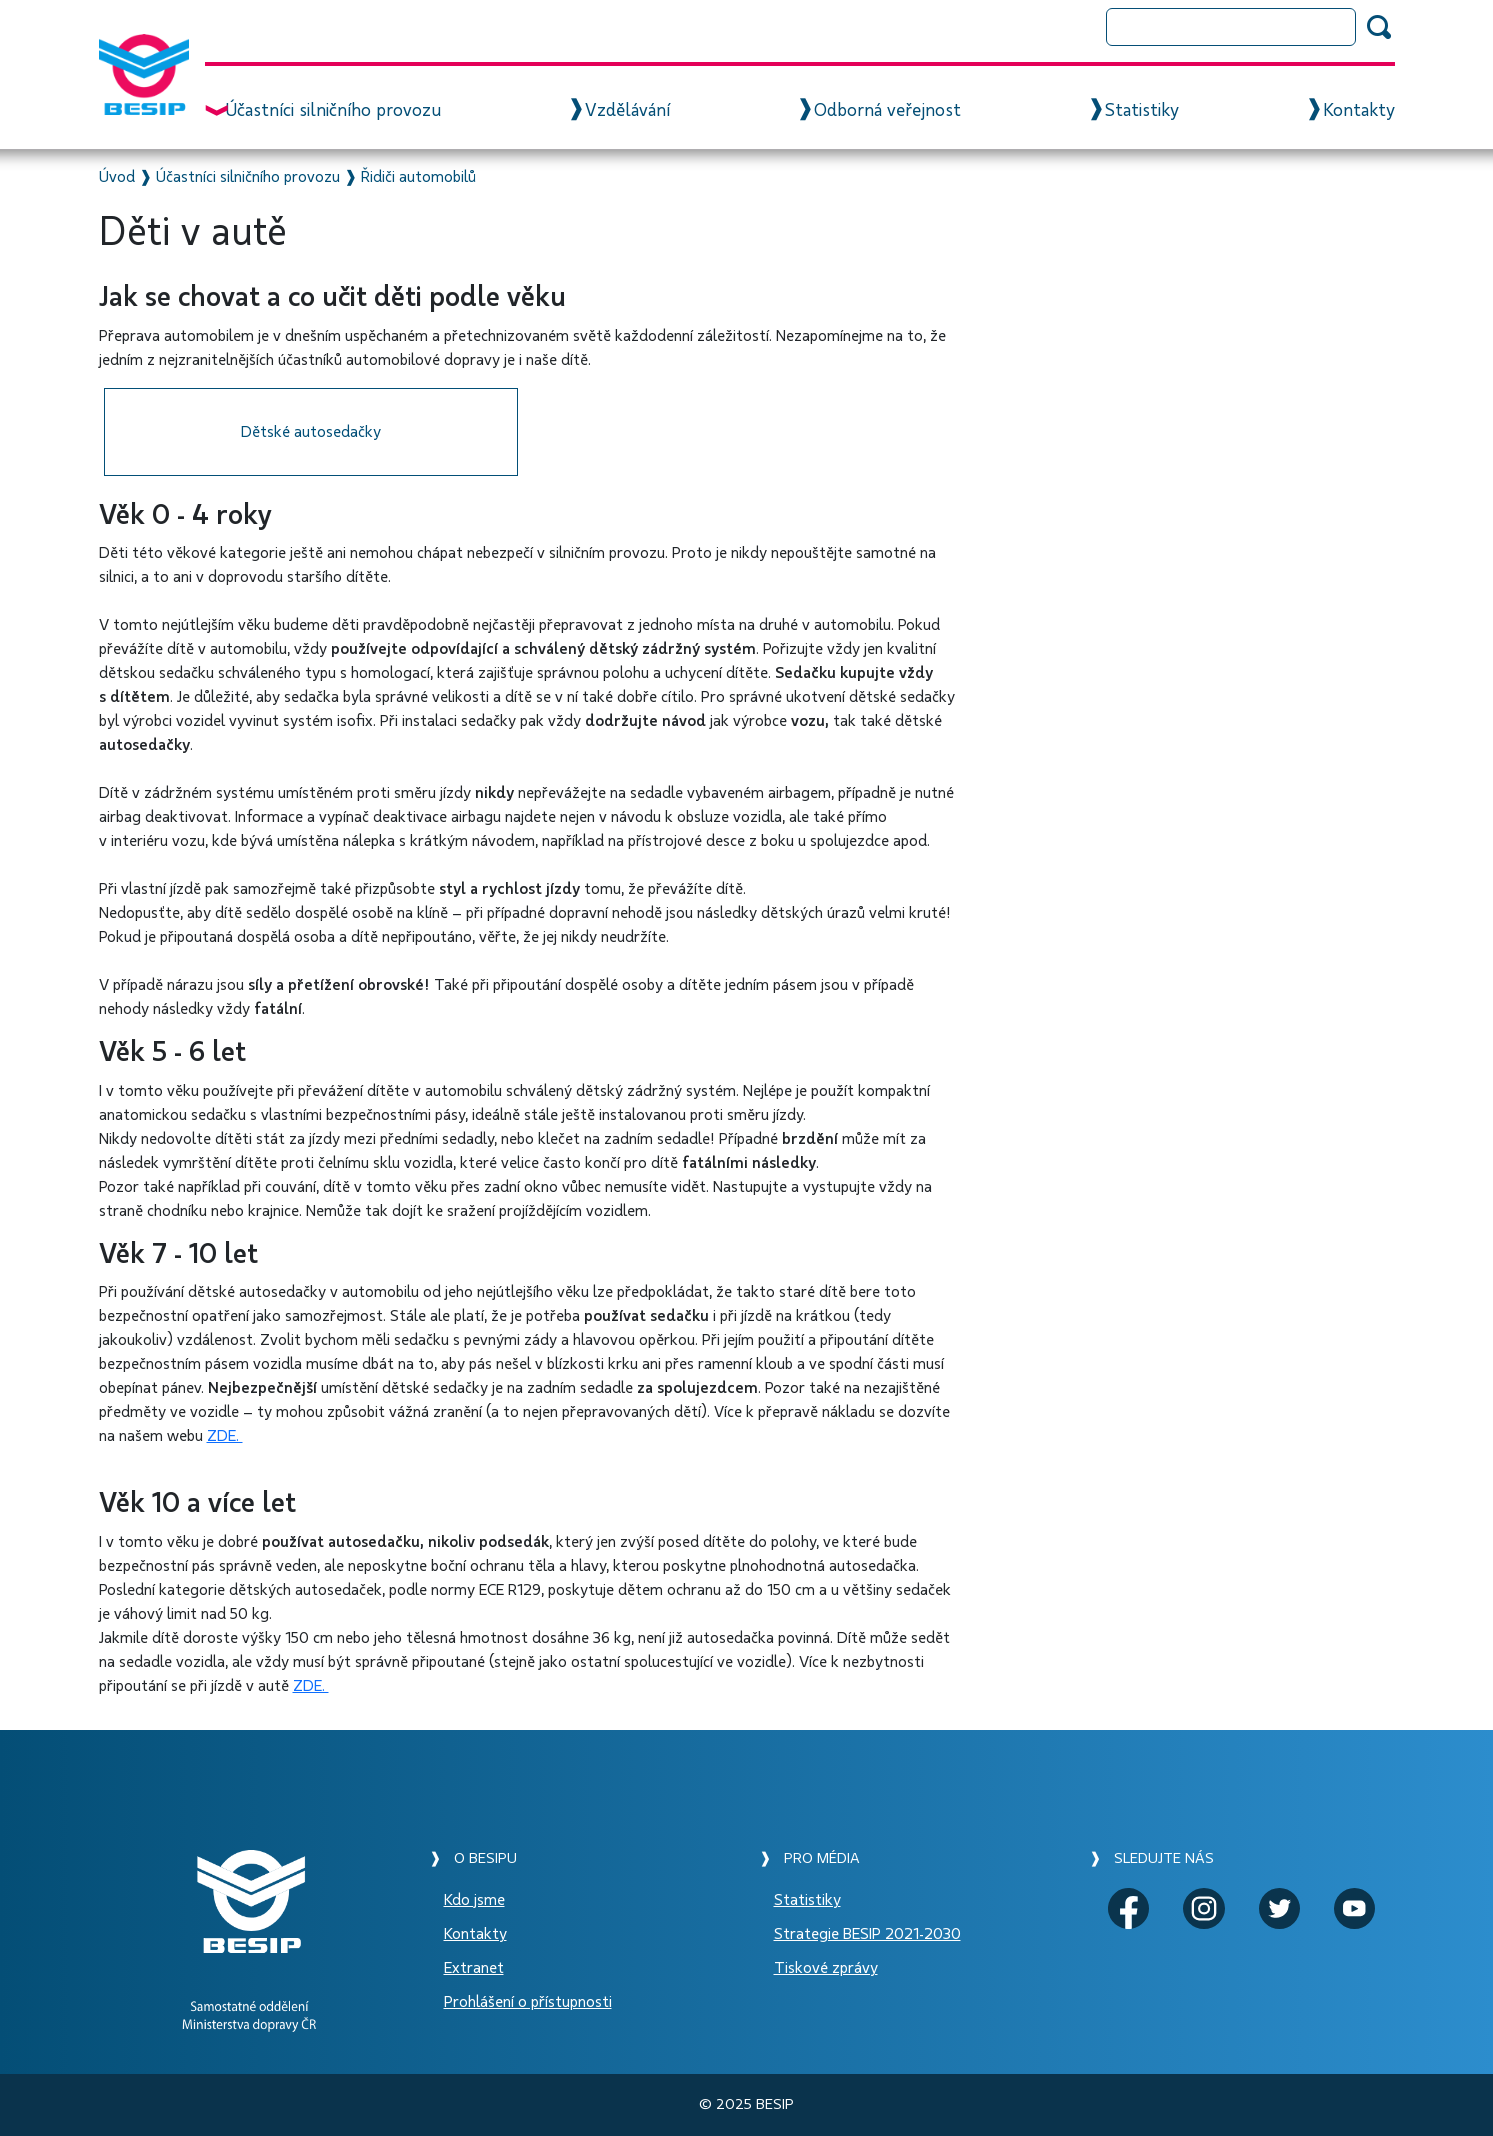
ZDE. (225, 1436)
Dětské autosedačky (311, 432)
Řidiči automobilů (418, 177)
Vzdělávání (627, 111)
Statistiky (1142, 111)
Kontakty (1359, 111)
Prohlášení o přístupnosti (528, 2002)
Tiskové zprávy (826, 1968)
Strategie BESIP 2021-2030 (867, 1934)
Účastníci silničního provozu (333, 111)
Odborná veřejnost (887, 111)
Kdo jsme (474, 1900)
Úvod (117, 177)
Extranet (474, 1968)
